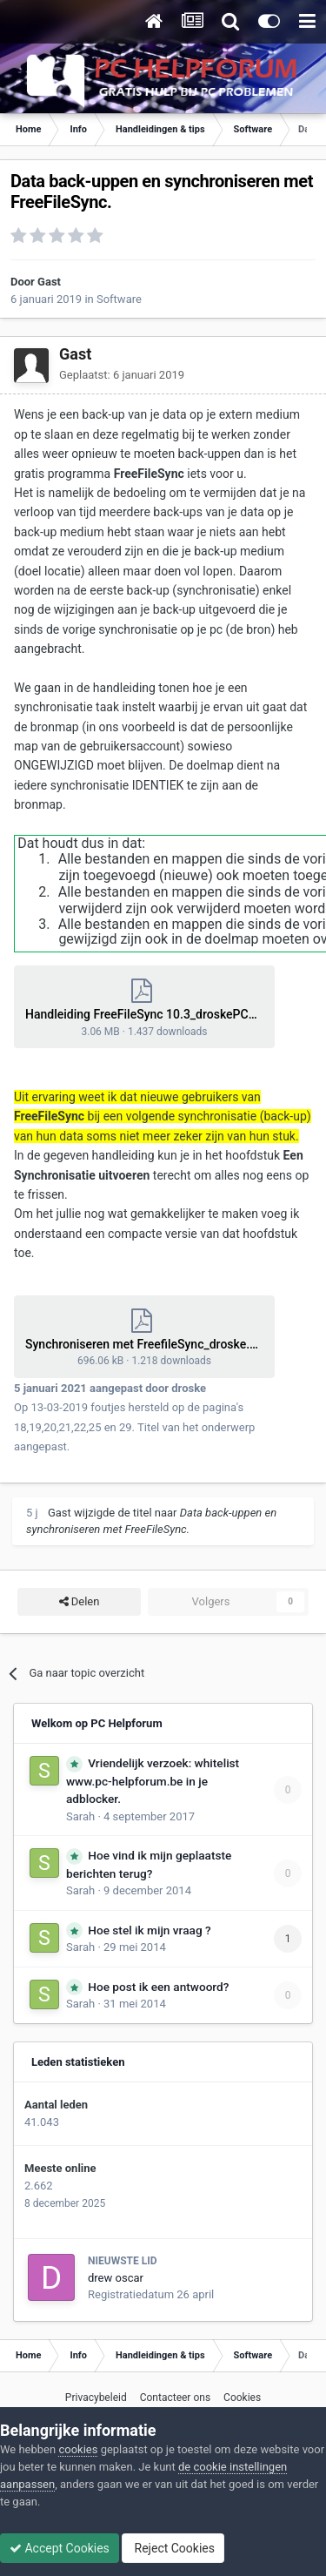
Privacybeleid (96, 2397)
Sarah (80, 1816)
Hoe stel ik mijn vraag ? (149, 1930)
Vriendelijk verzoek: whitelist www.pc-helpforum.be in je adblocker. (152, 1781)
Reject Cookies (173, 2548)
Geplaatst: (121, 374)
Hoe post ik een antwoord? (158, 1987)
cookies (77, 2449)
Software (119, 299)
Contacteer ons (175, 2397)
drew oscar (115, 2277)
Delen (79, 1602)
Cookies (242, 2397)
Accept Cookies (60, 2548)
